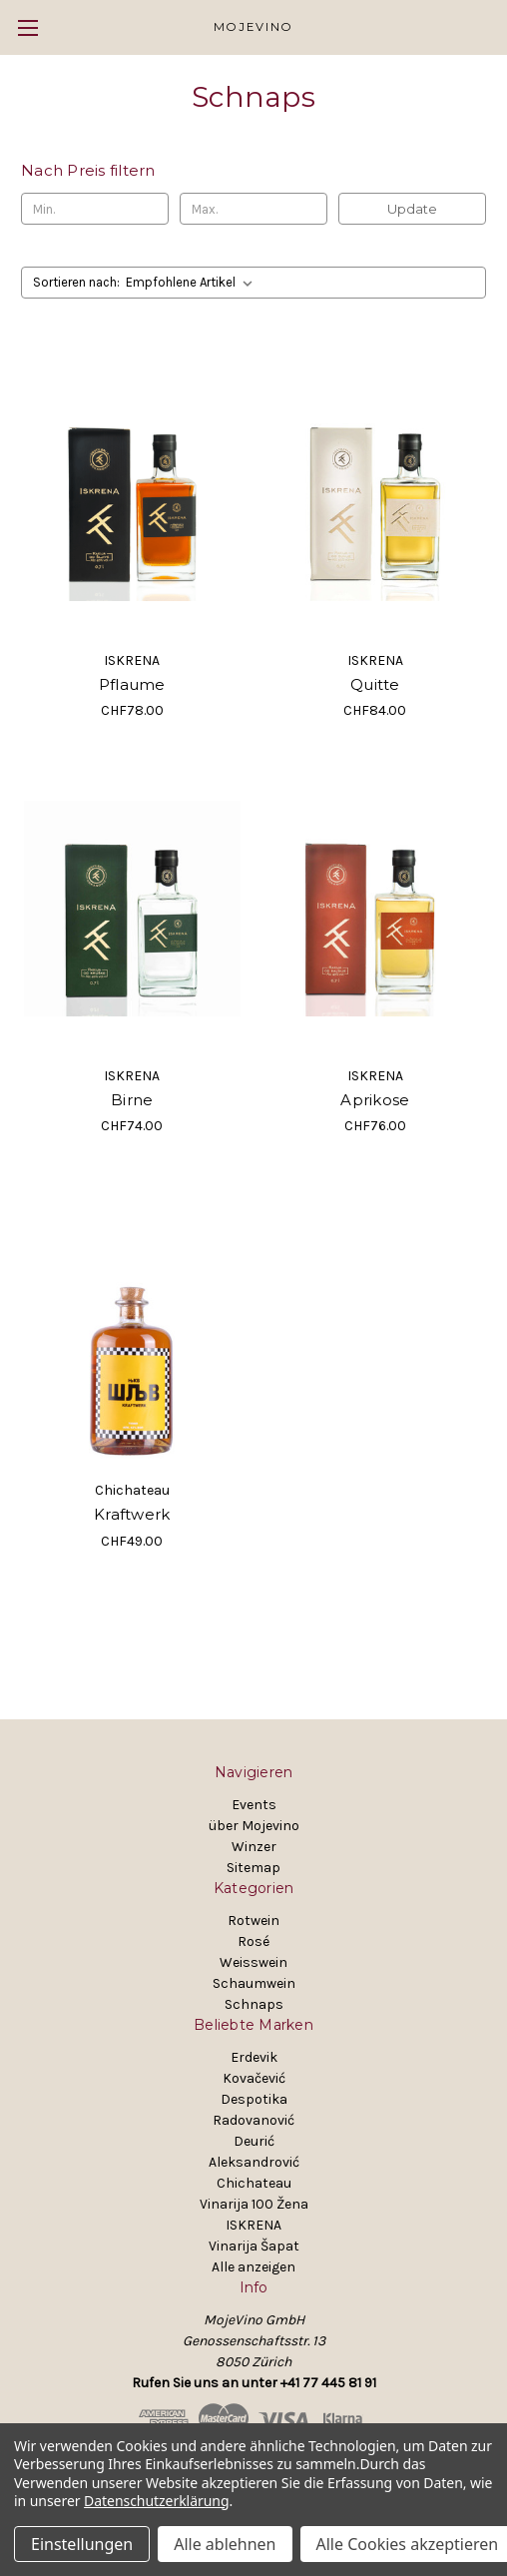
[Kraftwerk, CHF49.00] (132, 1323)
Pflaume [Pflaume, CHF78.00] (132, 684)
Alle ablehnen (224, 2544)
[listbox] (193, 283)
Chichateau (254, 2183)
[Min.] (95, 209)
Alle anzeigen (253, 2266)
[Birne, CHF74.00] (132, 908)
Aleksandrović (254, 2162)
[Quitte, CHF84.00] (375, 492)
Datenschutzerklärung (156, 2500)
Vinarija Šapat (254, 2246)
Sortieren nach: (76, 282)
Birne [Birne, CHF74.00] (132, 1099)
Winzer (254, 1846)
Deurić (254, 2141)
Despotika (254, 2099)
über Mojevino (254, 1825)
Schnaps (254, 2004)
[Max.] (253, 209)
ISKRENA (253, 2225)
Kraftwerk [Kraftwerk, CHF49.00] (132, 1514)
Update (412, 209)
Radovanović (253, 2120)
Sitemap (253, 1867)
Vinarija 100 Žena (254, 2204)
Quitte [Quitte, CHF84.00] (375, 684)
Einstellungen (82, 2544)
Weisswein (253, 1962)
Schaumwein (254, 1983)
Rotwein (253, 1920)
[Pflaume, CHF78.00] (132, 492)
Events (254, 1804)
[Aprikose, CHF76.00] (375, 908)
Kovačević (254, 2078)
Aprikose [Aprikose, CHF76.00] (374, 1099)
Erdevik (254, 2057)
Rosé (253, 1941)
